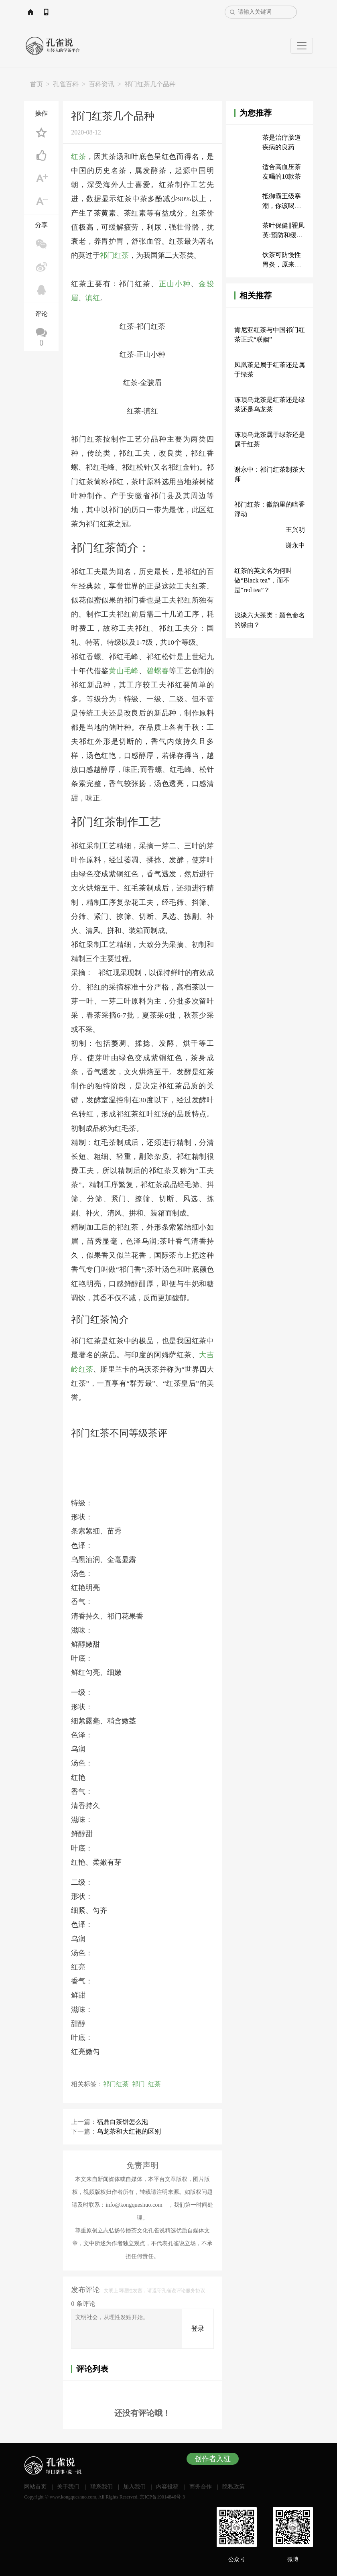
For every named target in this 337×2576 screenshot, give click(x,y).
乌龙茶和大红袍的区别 (129, 2130)
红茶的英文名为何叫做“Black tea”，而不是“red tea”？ (263, 580)
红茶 (78, 157)
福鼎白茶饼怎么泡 (122, 2121)
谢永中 (295, 545)
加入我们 (134, 2486)
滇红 (92, 297)
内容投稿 (167, 2486)
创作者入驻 (213, 2458)
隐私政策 (233, 2486)
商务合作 (200, 2486)
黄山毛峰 (124, 670)
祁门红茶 (114, 255)
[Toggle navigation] (301, 46)
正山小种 (175, 283)
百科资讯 (101, 84)
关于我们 (68, 2486)
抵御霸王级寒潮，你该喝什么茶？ (281, 206)
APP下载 (85, 12)
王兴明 (295, 529)
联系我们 (101, 2486)
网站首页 (48, 12)
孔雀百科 (66, 84)
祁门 (138, 2083)
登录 (197, 2328)
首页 (36, 84)
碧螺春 (157, 670)
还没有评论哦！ (142, 2412)
